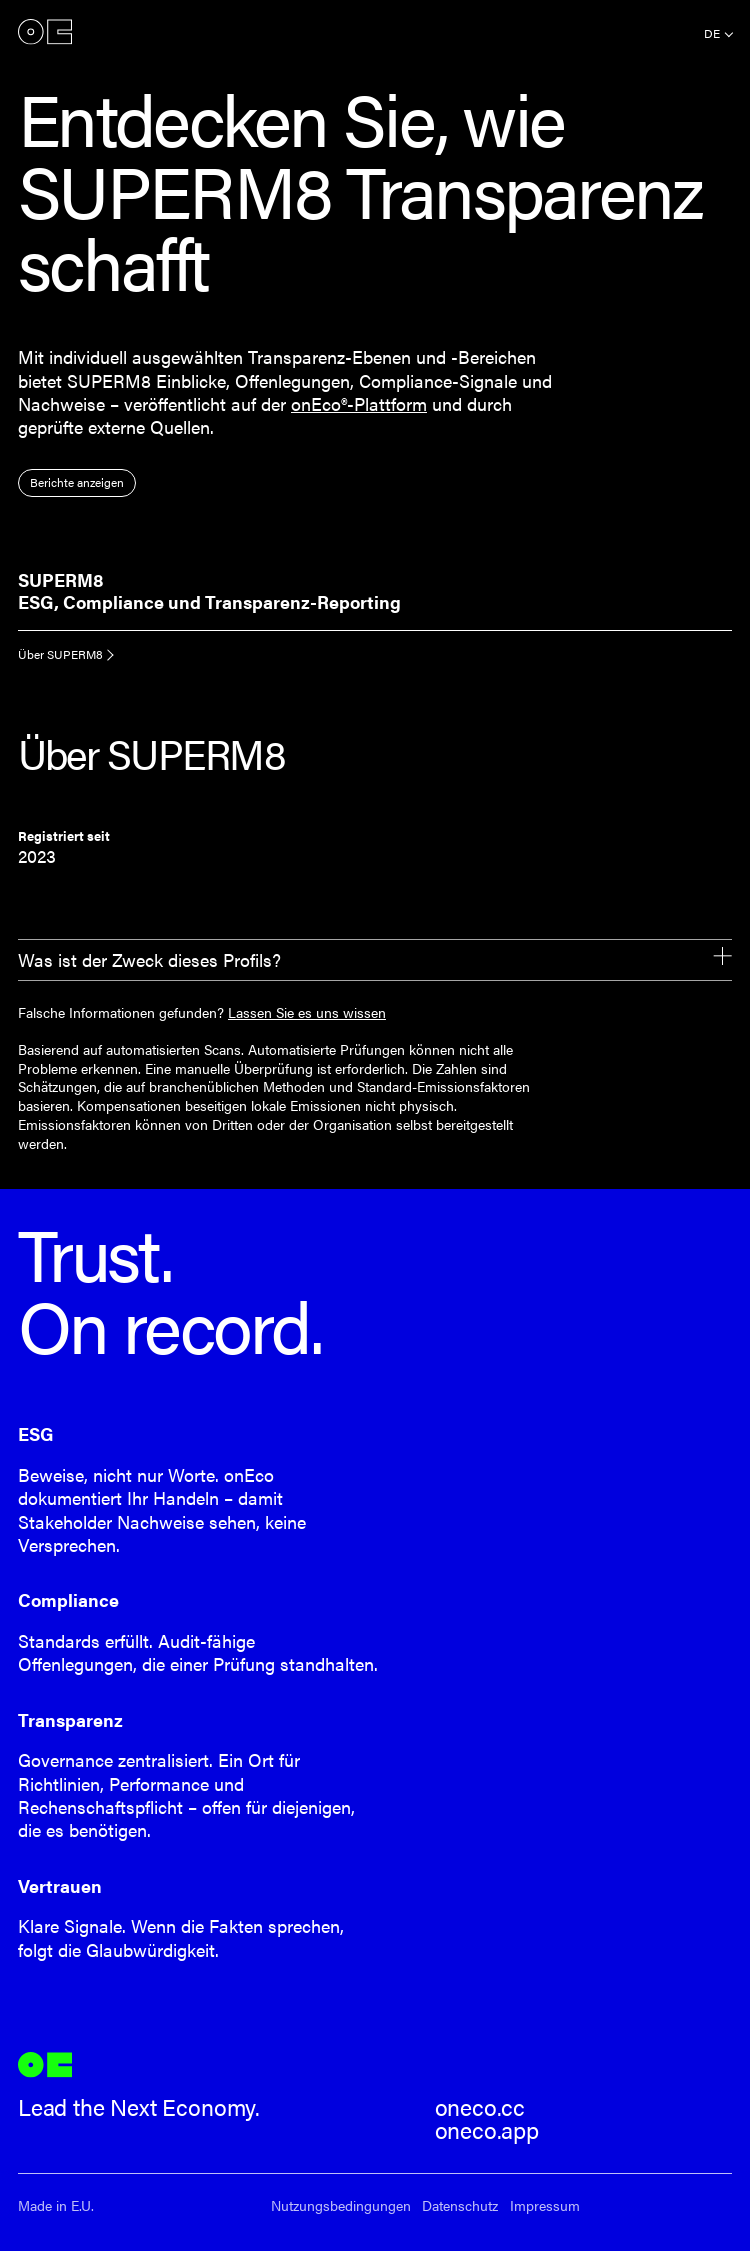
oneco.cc (480, 2107)
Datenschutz (460, 2205)
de (712, 33)
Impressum (545, 2205)
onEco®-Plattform (359, 403)
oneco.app (487, 2130)
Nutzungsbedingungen (341, 2205)
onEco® (45, 31)
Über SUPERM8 (60, 654)
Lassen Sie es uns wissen (307, 1012)
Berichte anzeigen (77, 482)
